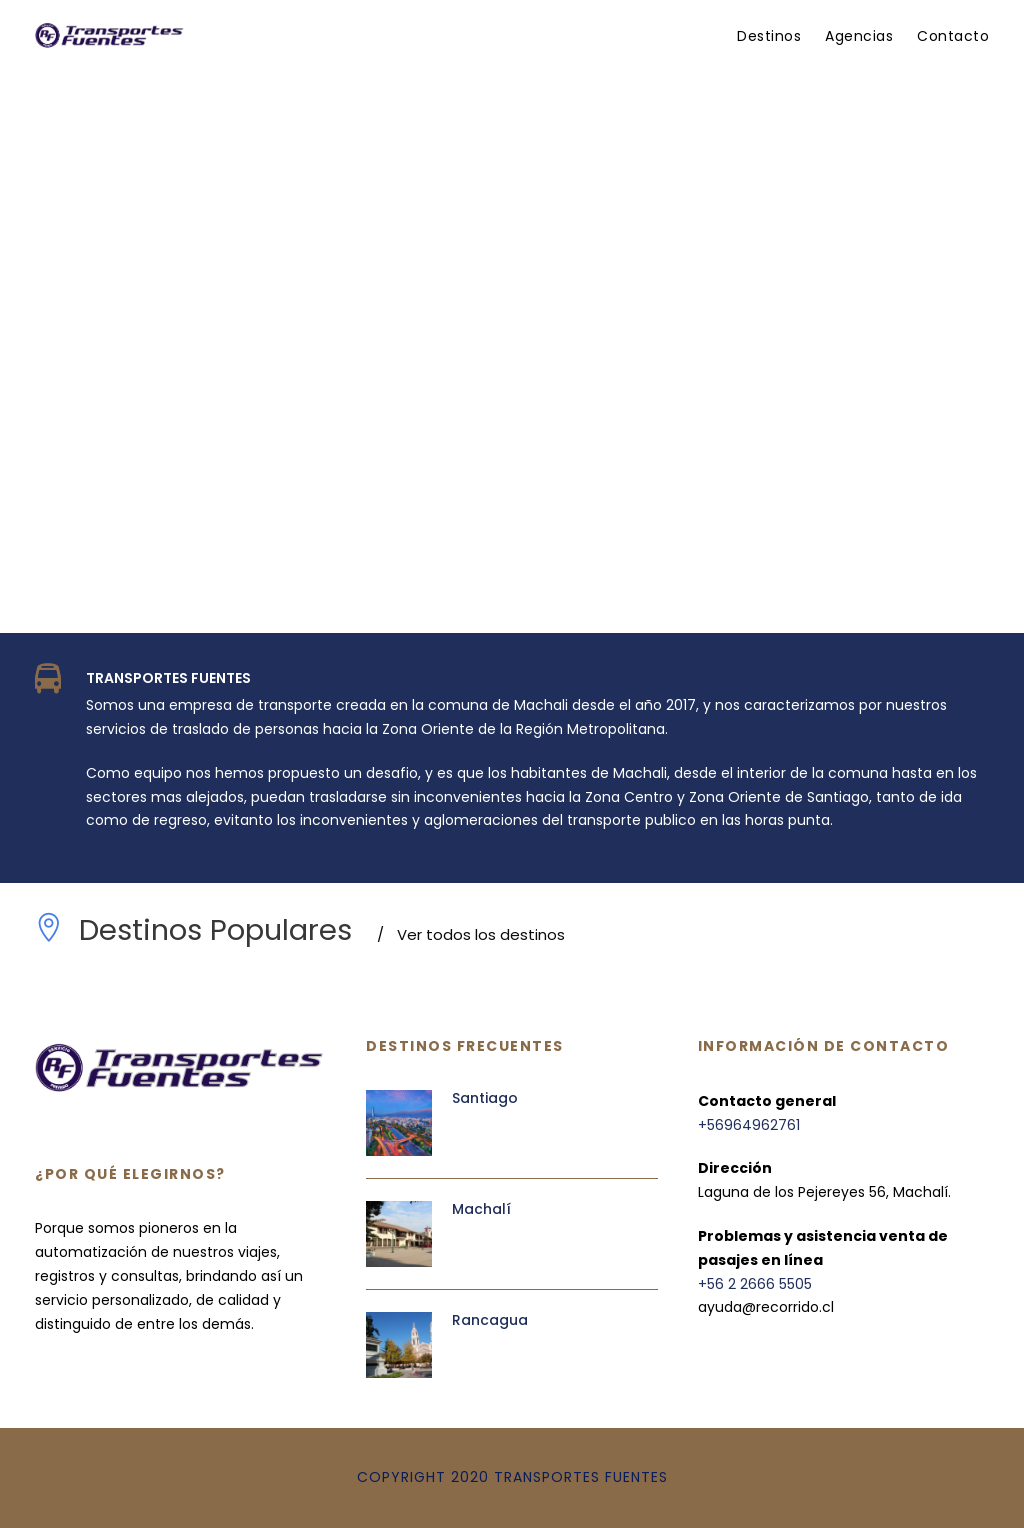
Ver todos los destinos (471, 934)
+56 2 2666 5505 (755, 1284)
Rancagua (490, 1320)
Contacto (953, 36)
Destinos (769, 36)
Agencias (859, 36)
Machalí (481, 1209)
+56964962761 (749, 1125)
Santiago (485, 1098)
